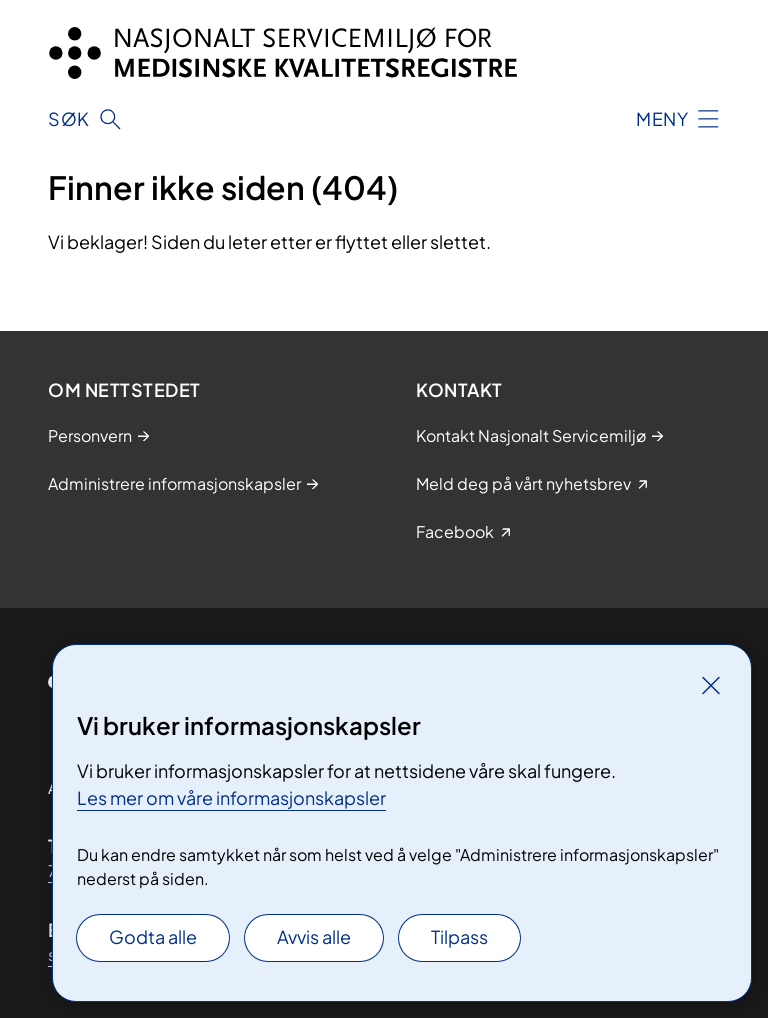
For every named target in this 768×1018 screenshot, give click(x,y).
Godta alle (153, 936)
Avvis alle (314, 936)
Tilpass (459, 936)
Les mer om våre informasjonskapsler (231, 797)
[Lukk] (711, 685)
